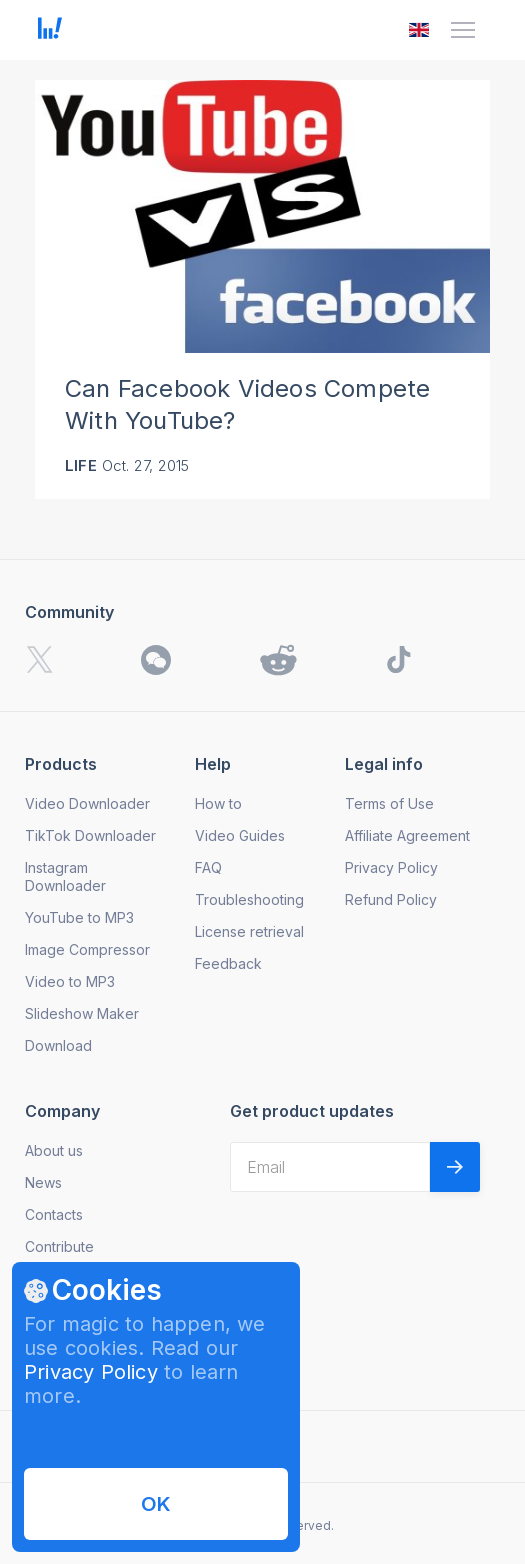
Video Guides (240, 835)
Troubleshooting (249, 899)
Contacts (54, 1214)
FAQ (208, 867)
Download (58, 1045)
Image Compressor (87, 949)
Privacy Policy (91, 1372)
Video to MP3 (70, 981)
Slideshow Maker (82, 1013)
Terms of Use (389, 803)
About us (54, 1150)
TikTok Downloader (90, 835)
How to (218, 803)
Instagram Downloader (65, 876)
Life (81, 465)
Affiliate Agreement (407, 835)
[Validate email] (455, 1167)
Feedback (228, 963)
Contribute (59, 1246)
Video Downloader (87, 803)
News (43, 1182)
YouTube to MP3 (79, 917)
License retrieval (249, 931)
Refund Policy (391, 899)
